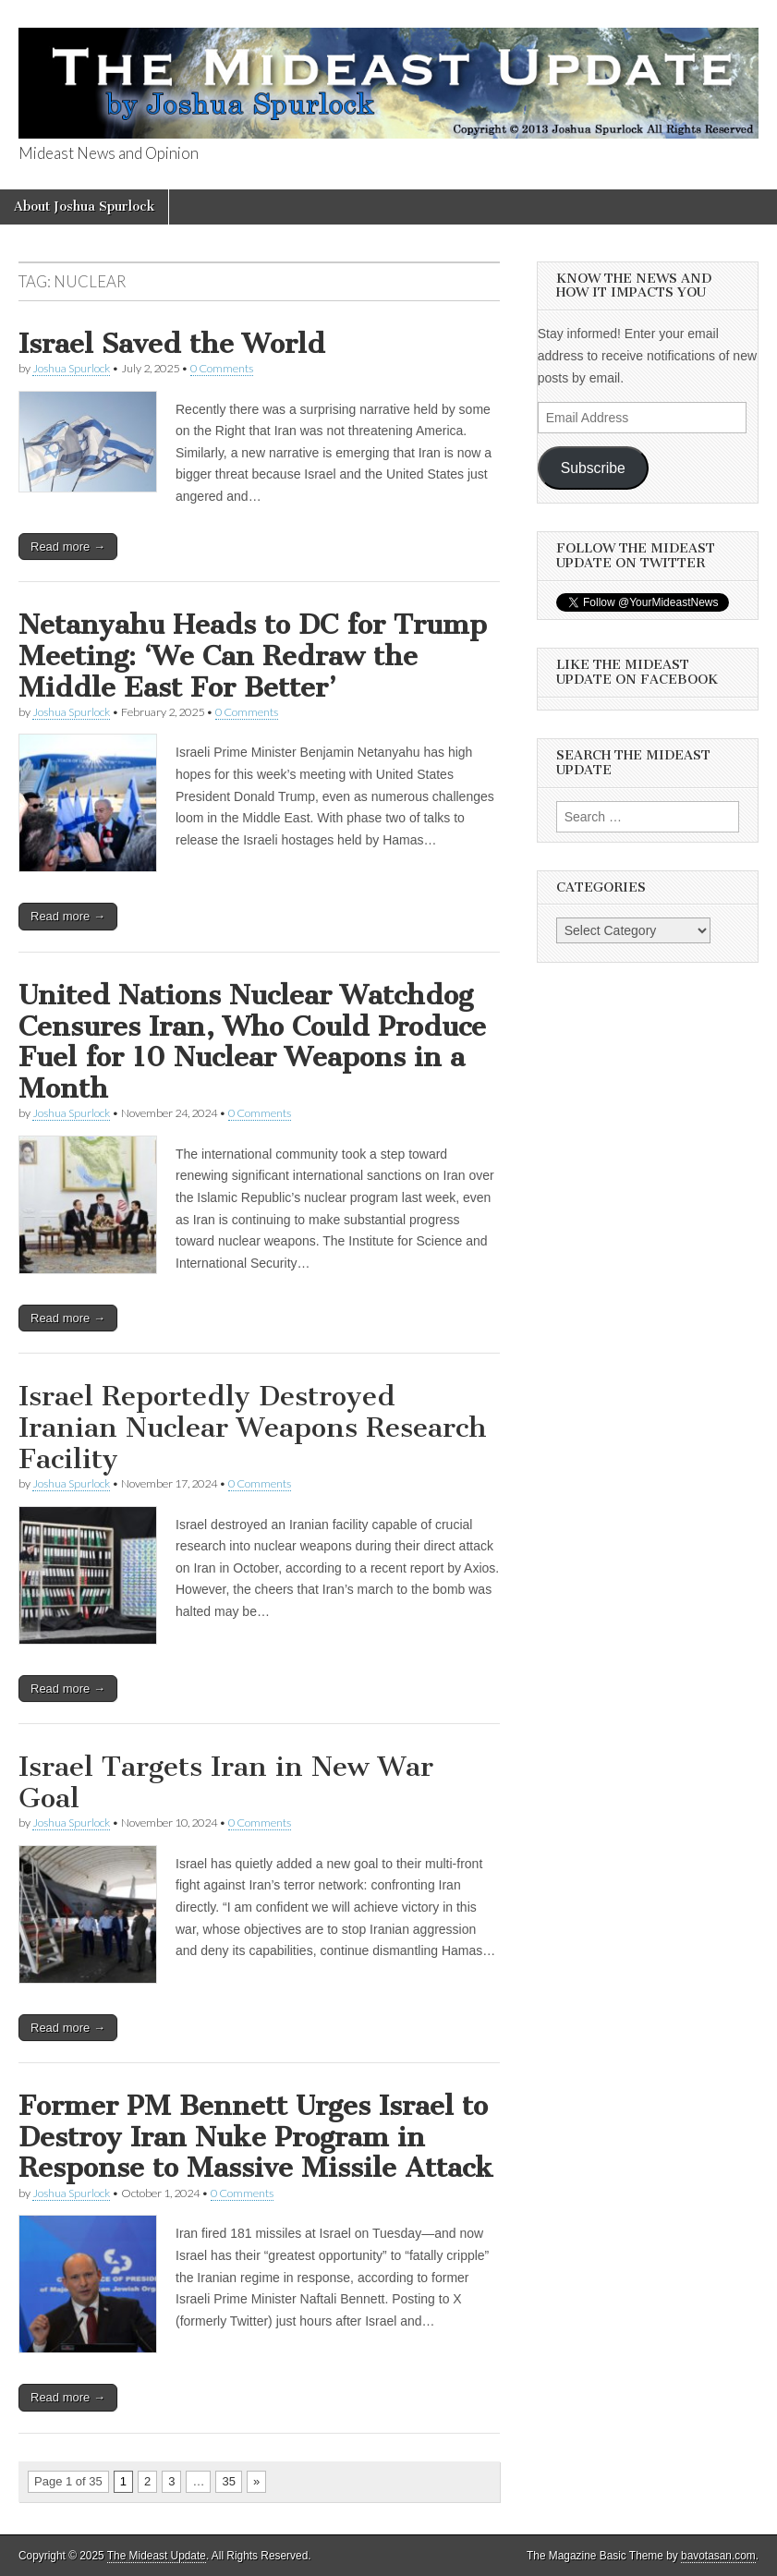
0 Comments (221, 368)
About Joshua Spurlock (84, 206)
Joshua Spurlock (71, 368)
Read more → (67, 546)
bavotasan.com (718, 2555)
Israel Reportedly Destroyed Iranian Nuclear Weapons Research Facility (252, 1427)
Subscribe (593, 468)
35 (228, 2481)
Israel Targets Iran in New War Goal (225, 1782)
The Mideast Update (156, 2555)
